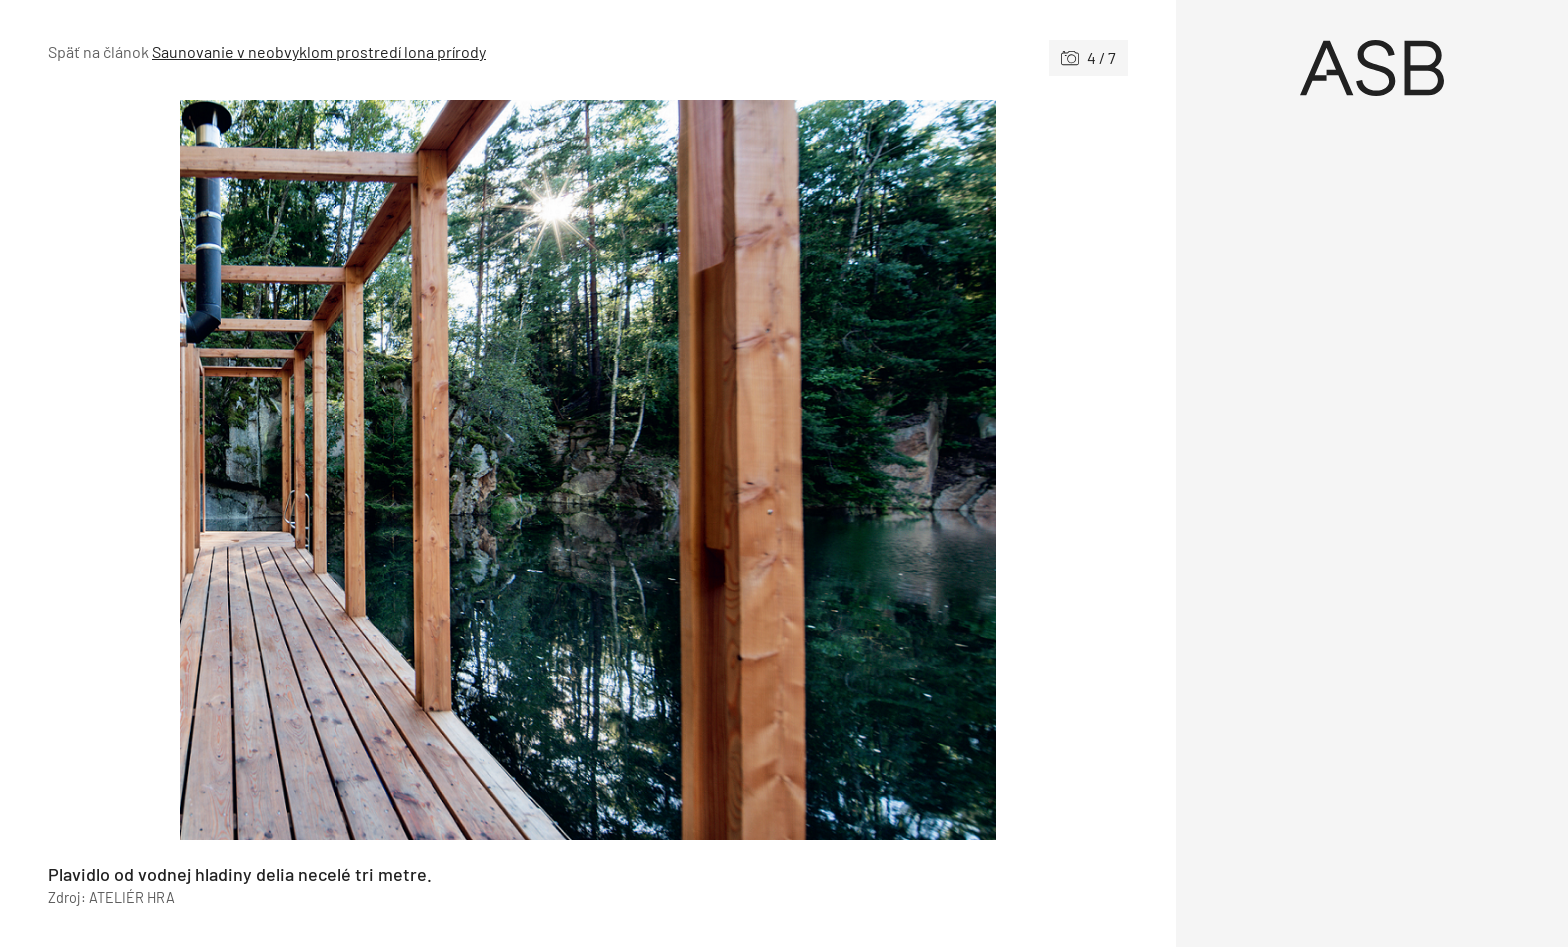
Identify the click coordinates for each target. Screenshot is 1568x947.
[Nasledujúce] (858, 470)
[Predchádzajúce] (318, 470)
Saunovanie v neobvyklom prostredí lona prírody (319, 51)
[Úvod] (1372, 68)
